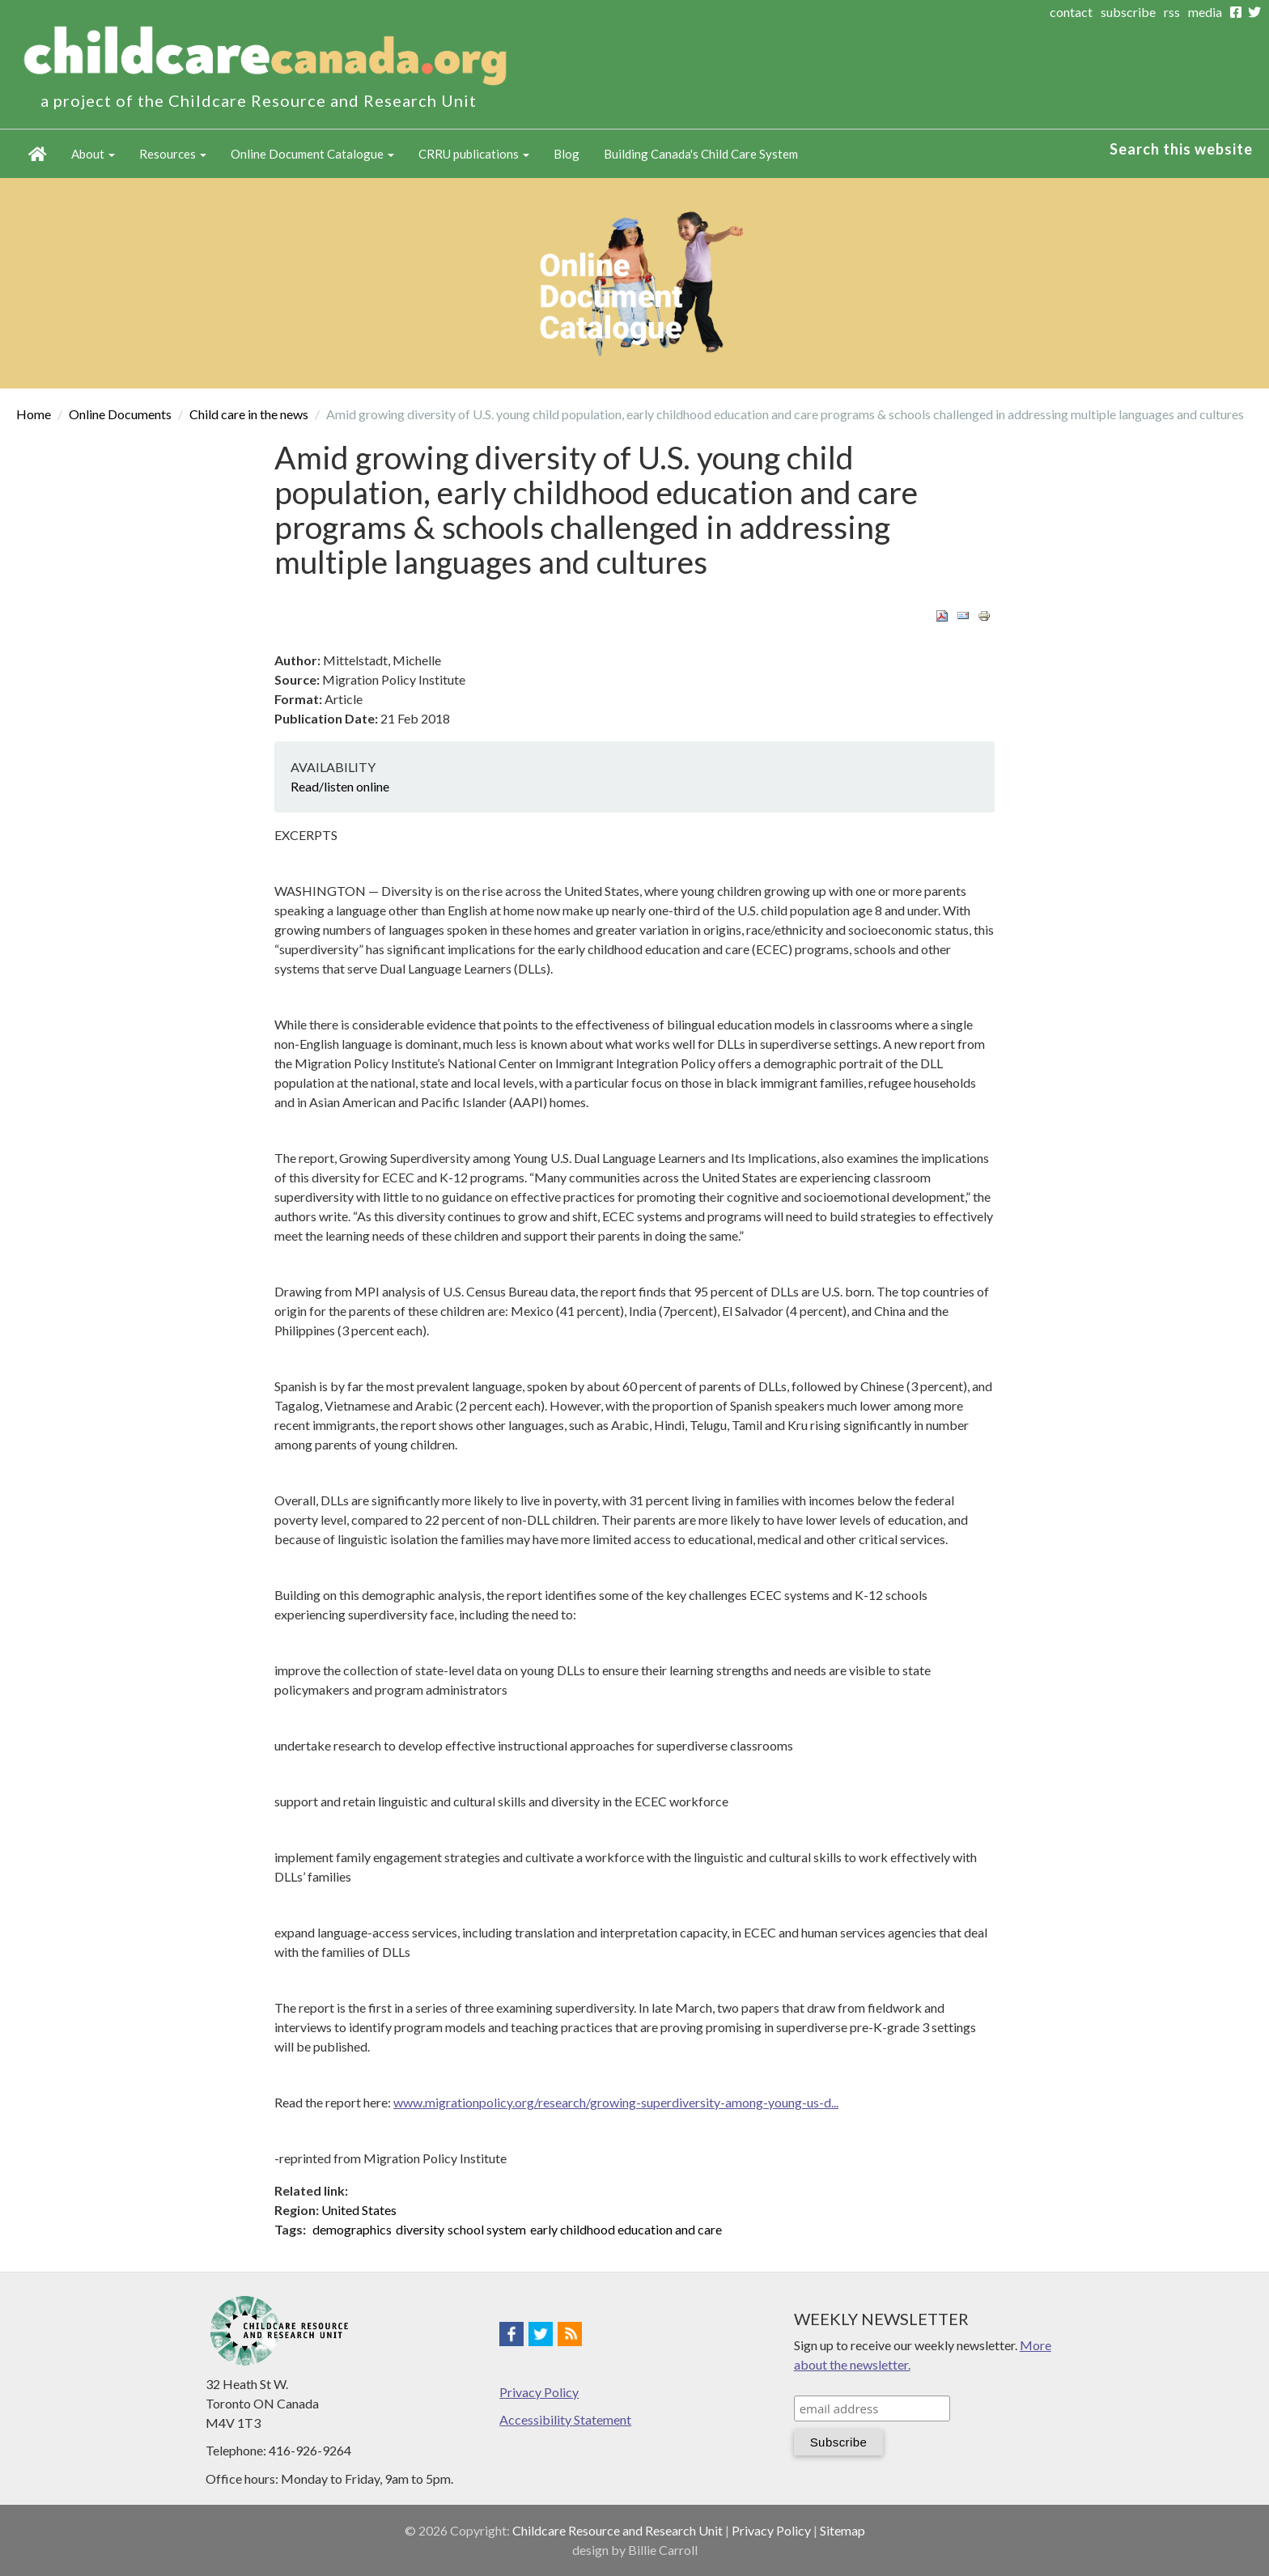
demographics (352, 2229)
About (93, 153)
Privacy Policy (539, 2392)
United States (359, 2209)
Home (37, 153)
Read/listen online (340, 786)
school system (487, 2229)
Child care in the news (248, 414)
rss (1172, 11)
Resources (172, 153)
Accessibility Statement (565, 2419)
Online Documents (120, 414)
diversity (420, 2229)
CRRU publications (473, 153)
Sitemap (842, 2530)
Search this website (1181, 149)
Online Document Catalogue (312, 153)
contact (1071, 11)
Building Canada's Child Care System (701, 153)
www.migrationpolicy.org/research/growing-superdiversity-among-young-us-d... (615, 2102)
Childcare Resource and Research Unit (617, 2530)
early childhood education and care (626, 2229)
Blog (566, 153)
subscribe (1128, 11)
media (1205, 11)
